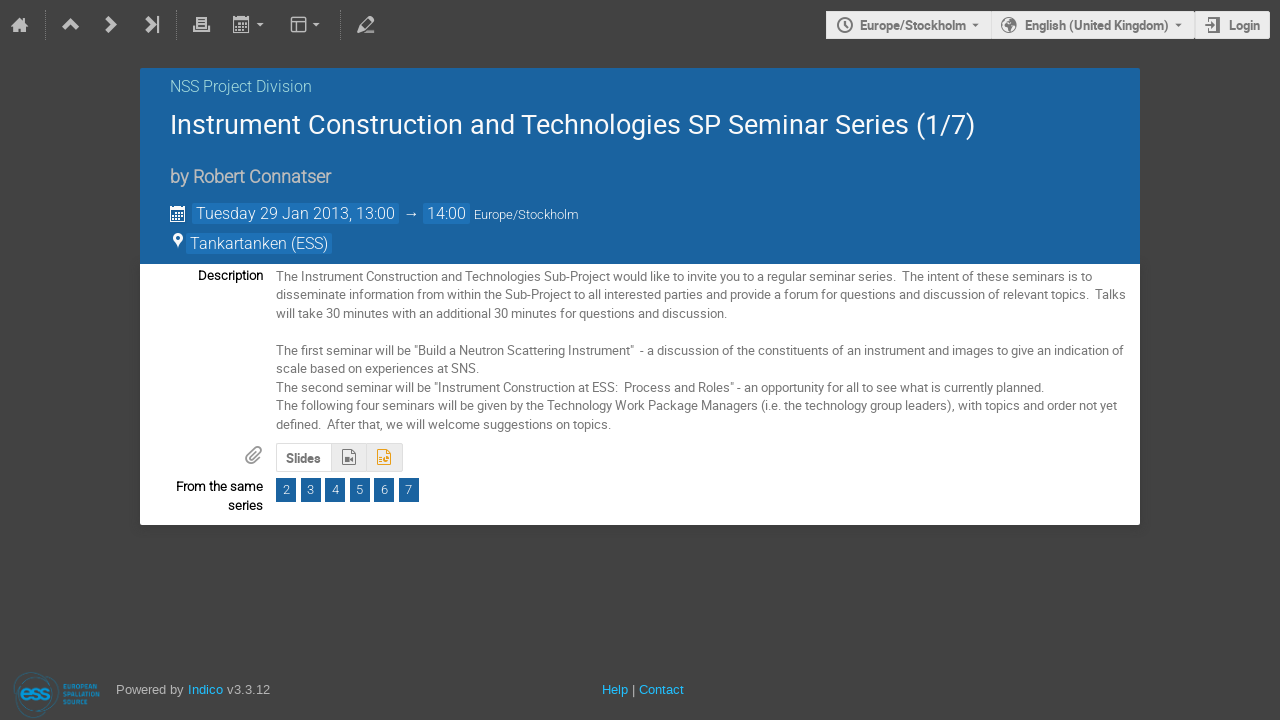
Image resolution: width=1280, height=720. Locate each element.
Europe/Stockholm (913, 25)
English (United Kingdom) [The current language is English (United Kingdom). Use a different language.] (1097, 25)
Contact (661, 689)
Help (615, 689)
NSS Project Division (241, 86)
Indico (205, 689)
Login (1244, 25)
